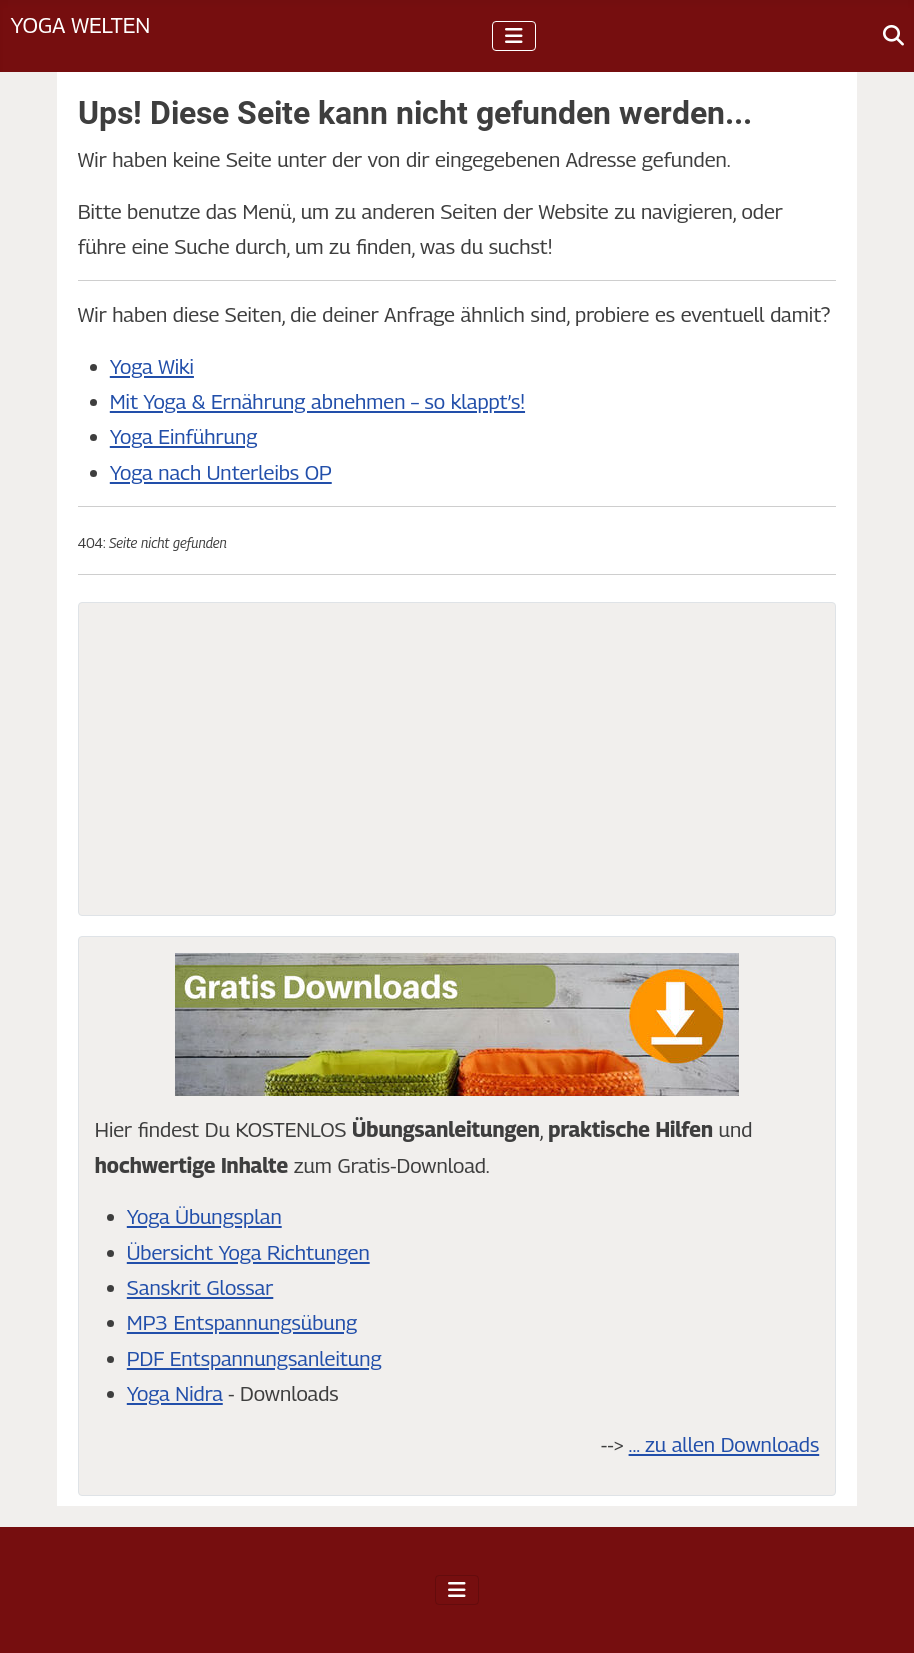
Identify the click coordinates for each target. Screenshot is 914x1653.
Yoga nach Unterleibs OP (221, 472)
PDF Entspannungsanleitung (254, 1358)
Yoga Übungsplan (204, 1216)
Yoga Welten (80, 24)
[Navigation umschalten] (514, 36)
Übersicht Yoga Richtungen (248, 1252)
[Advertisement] (457, 759)
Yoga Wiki (152, 366)
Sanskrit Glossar (200, 1287)
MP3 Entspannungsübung (242, 1322)
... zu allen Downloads (724, 1444)
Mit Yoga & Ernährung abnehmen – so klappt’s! (317, 401)
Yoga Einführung (184, 436)
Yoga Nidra (175, 1393)
